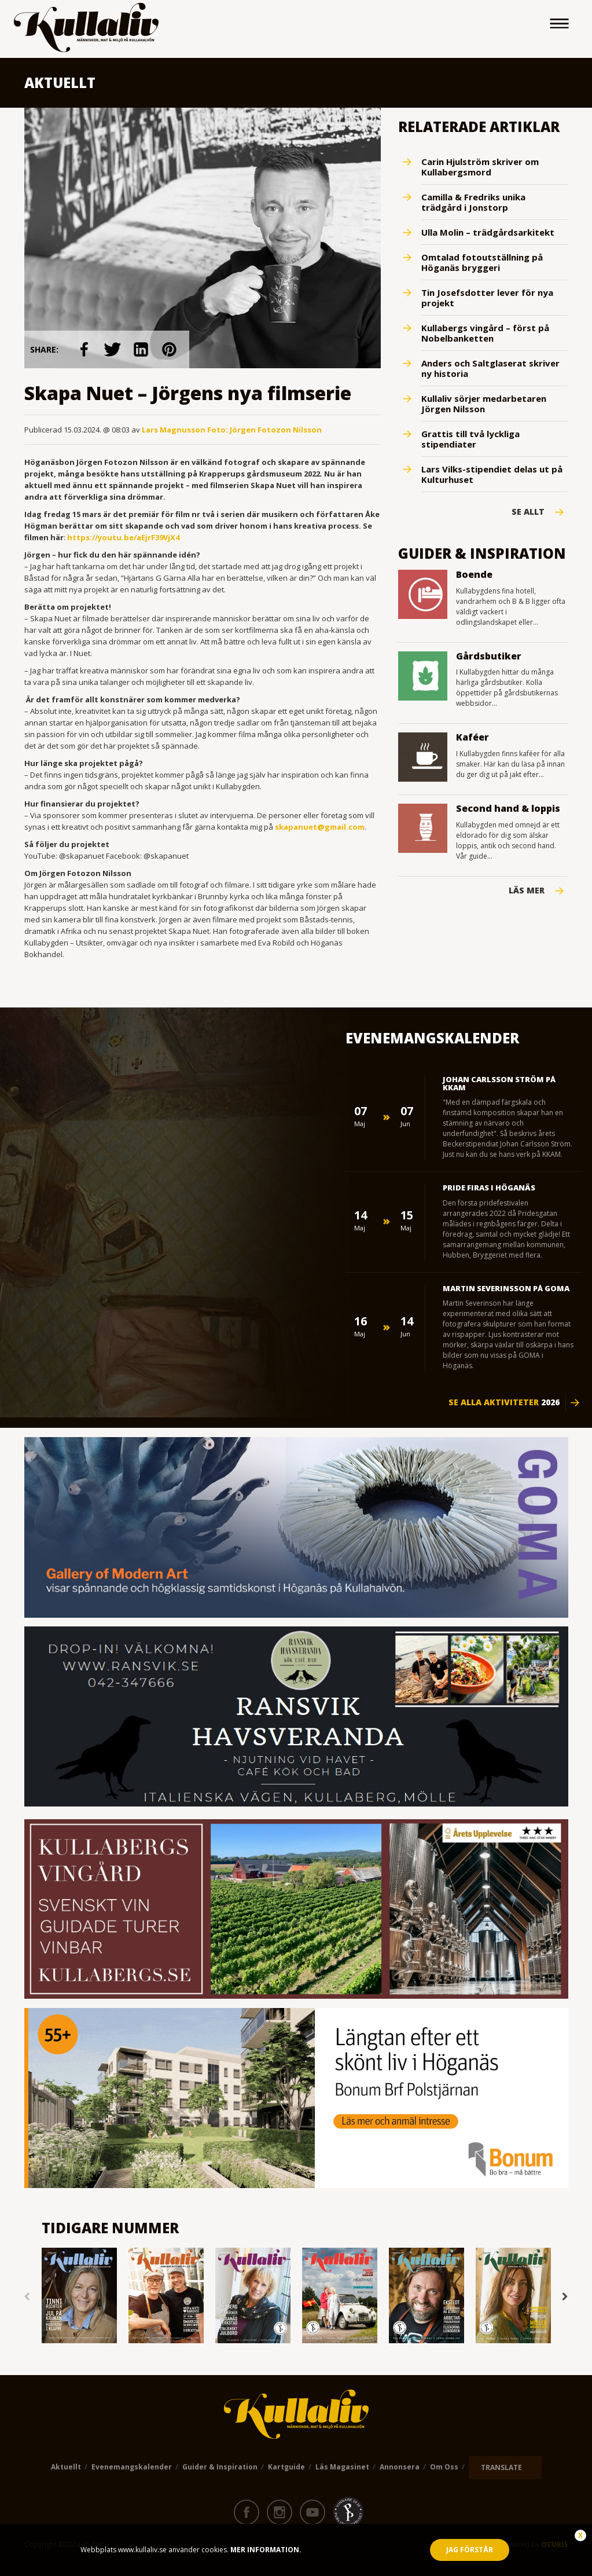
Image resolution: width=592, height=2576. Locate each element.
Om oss (444, 2467)
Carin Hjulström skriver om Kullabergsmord (480, 167)
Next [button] (565, 2297)
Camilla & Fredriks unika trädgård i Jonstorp (473, 202)
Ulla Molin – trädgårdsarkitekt (487, 232)
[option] (79, 2297)
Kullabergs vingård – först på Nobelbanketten (485, 333)
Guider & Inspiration (220, 2467)
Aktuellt (66, 2467)
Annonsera (400, 2467)
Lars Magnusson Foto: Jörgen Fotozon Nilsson (232, 429)
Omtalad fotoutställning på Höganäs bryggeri (482, 262)
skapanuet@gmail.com (320, 827)
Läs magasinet (342, 2467)
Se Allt (528, 512)
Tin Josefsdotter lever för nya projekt (487, 298)
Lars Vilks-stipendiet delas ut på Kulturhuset (491, 474)
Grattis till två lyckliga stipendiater (470, 439)
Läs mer (527, 890)
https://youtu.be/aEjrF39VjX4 (123, 537)
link (84, 349)
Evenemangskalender (131, 2467)
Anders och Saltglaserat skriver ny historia (490, 368)
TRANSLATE (501, 2467)
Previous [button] (27, 2297)
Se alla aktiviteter (504, 1402)
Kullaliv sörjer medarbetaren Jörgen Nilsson (483, 404)
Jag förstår (469, 2550)
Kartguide (286, 2467)
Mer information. (265, 2550)
